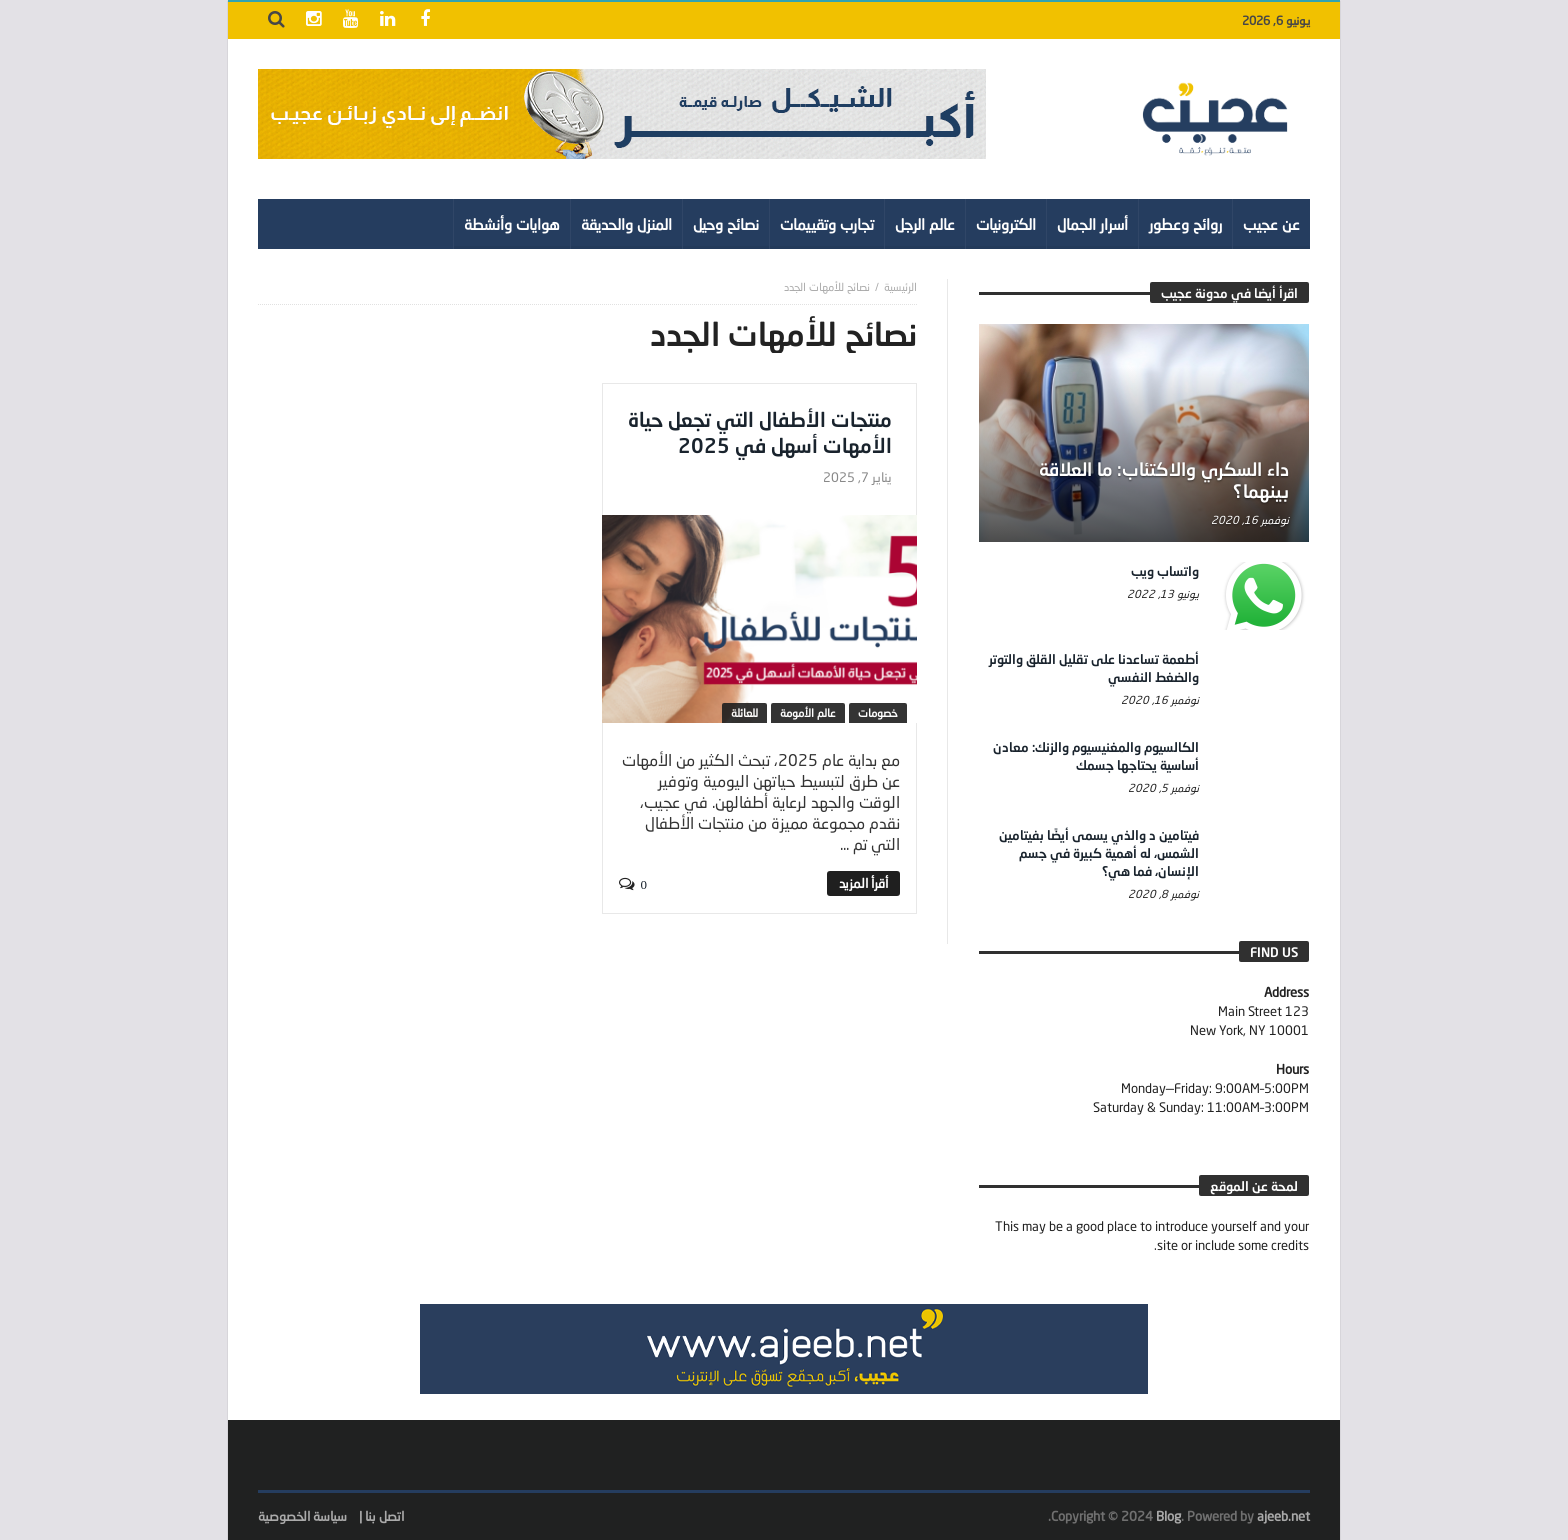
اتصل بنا (384, 1516)
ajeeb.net (1283, 1516)
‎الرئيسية (900, 286)
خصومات (878, 712)
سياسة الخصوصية (302, 1516)
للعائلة (744, 712)
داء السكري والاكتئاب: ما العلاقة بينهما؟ (1164, 480)
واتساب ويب (1165, 571)
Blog (1168, 1516)
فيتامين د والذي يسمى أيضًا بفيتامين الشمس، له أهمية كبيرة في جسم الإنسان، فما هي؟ (1099, 853)
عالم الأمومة (808, 712)
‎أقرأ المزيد (863, 883)
